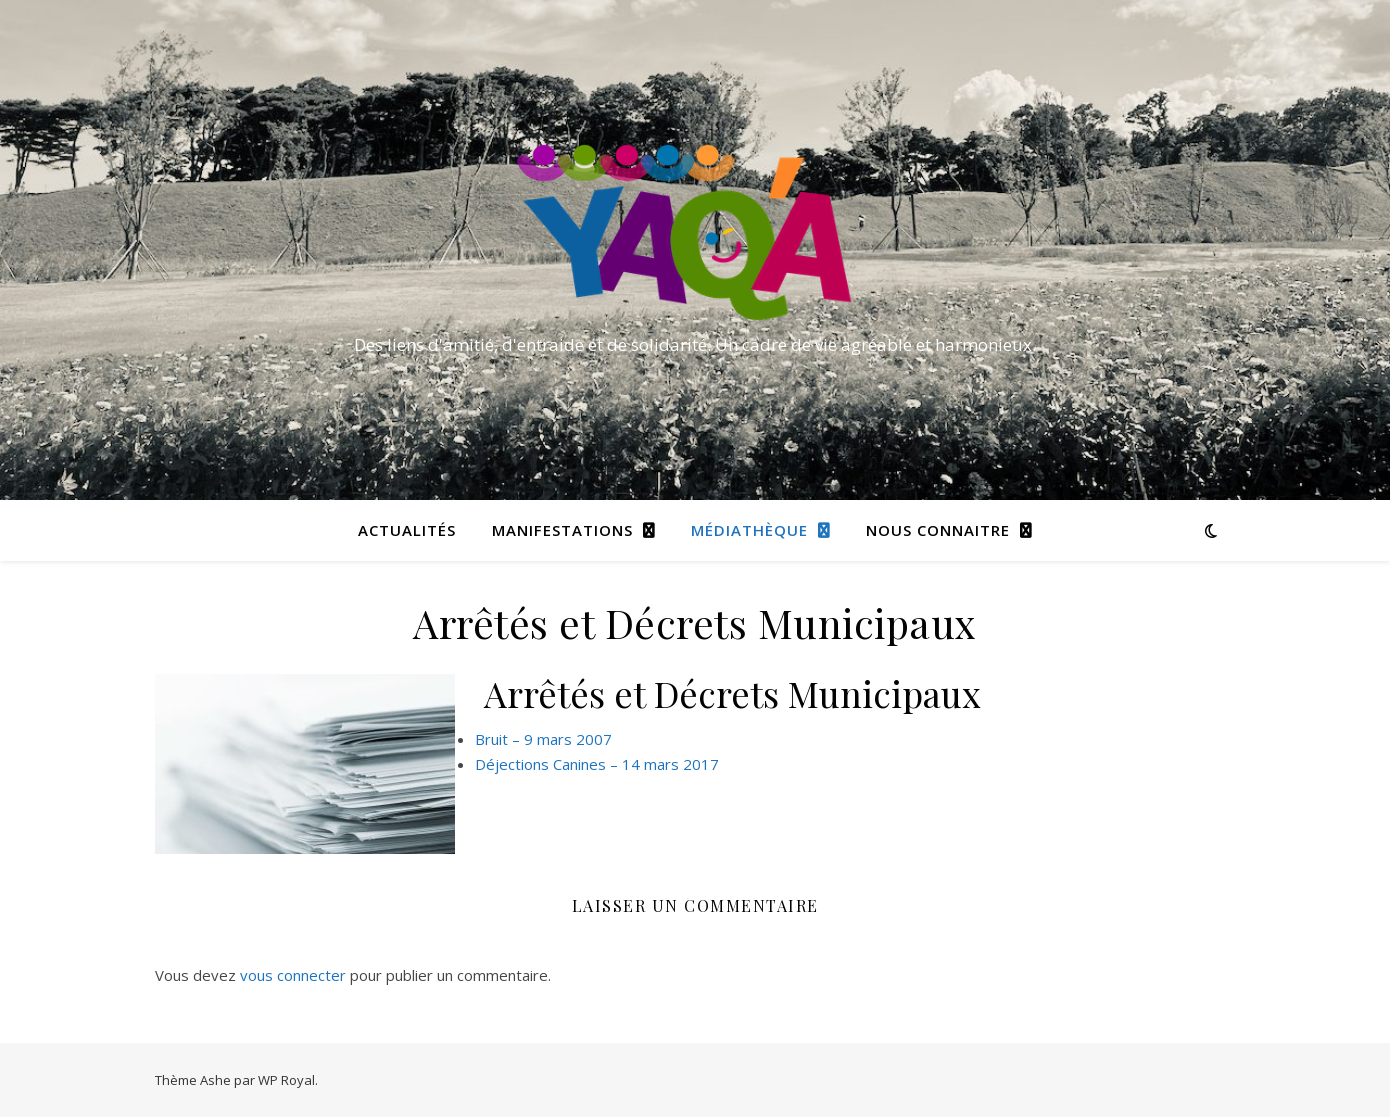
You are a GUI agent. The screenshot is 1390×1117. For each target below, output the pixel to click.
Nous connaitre (938, 530)
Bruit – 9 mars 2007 (543, 739)
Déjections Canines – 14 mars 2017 (597, 764)
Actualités (407, 530)
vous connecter (293, 975)
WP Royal (286, 1080)
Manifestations (562, 530)
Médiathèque (749, 530)
